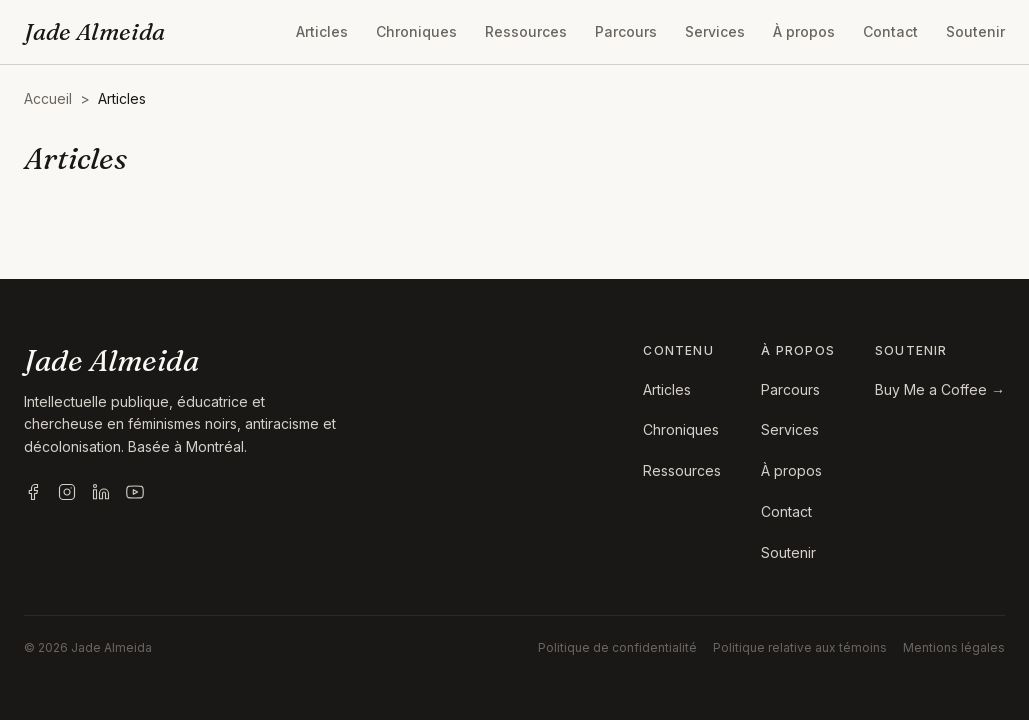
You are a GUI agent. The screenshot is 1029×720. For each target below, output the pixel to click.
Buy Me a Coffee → (940, 389)
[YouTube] (135, 492)
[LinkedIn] (101, 492)
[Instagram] (67, 492)
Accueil (48, 98)
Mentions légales (954, 647)
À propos (804, 31)
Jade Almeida (94, 31)
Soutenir (975, 31)
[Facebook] (33, 492)
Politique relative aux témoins (800, 647)
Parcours (626, 31)
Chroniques (416, 31)
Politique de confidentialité (617, 647)
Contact (890, 31)
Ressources (526, 31)
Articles (322, 31)
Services (715, 31)
